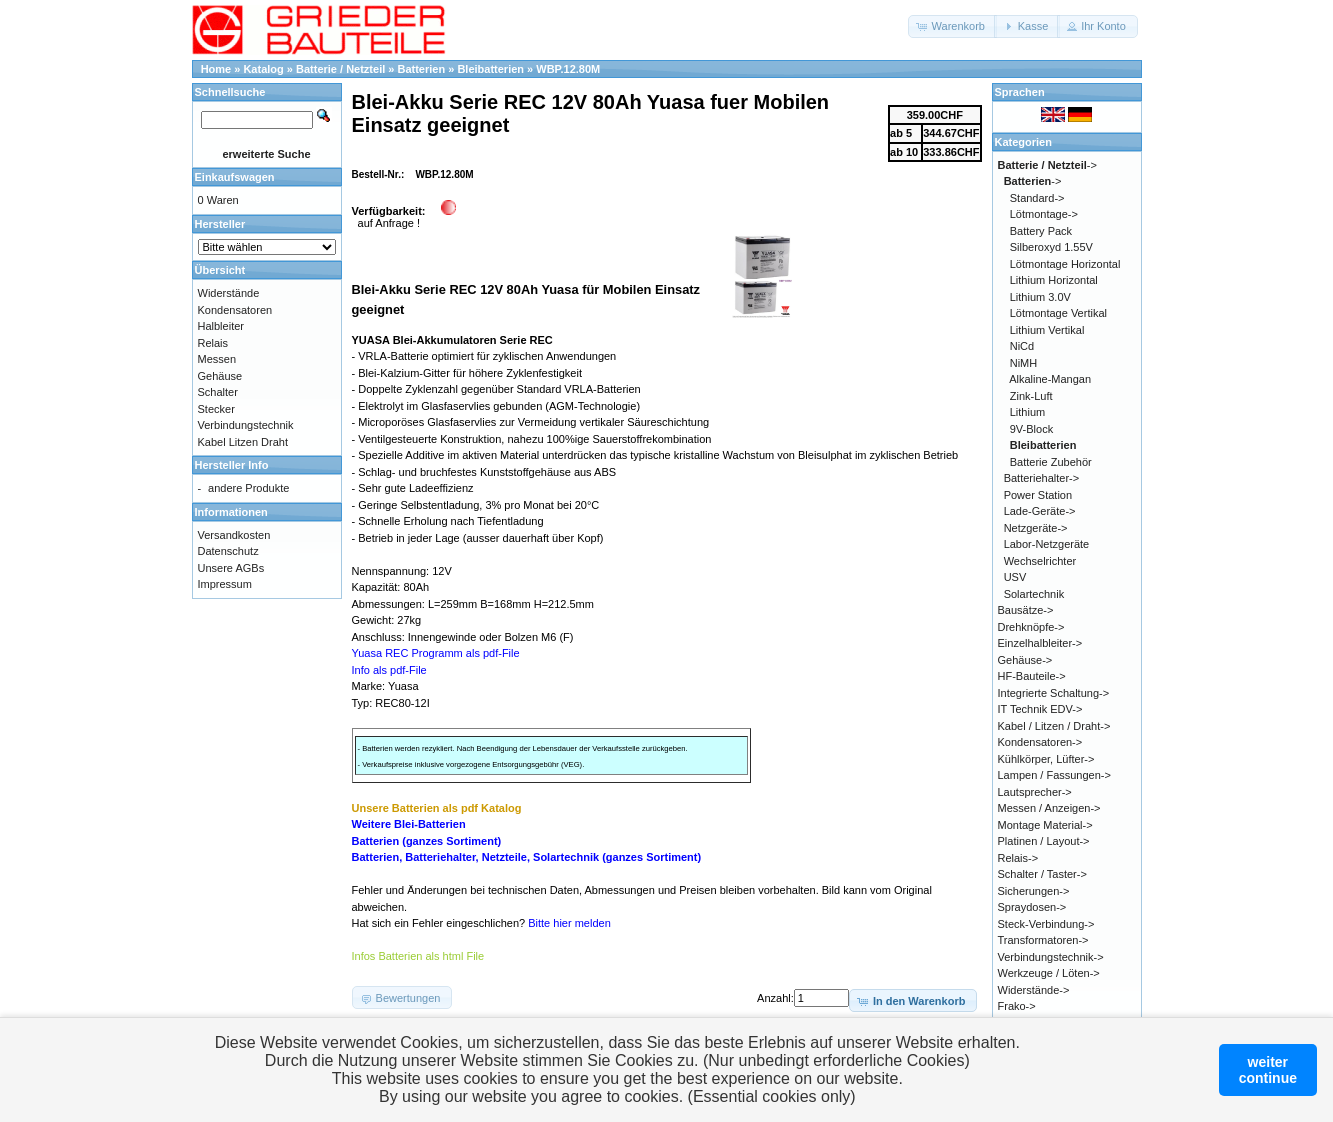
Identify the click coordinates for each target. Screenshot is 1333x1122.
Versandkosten (234, 535)
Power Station (1038, 495)
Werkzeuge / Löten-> (1049, 973)
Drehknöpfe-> (1031, 627)
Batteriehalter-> (1042, 478)
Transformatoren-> (1043, 940)
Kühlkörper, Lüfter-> (1046, 759)
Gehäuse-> (1025, 660)
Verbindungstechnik (246, 425)
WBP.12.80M (568, 69)
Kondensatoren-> (1040, 742)
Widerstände (229, 293)
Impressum (225, 584)
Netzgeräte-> (1036, 528)
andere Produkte (248, 488)
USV (1015, 577)
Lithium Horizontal (1054, 280)
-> (1047, 165)
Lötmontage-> (1044, 214)
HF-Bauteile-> (1032, 676)
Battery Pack (1041, 231)
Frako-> (1017, 1006)
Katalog (263, 69)
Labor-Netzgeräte (1047, 544)
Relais (213, 343)
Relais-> (1018, 858)
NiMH (1024, 363)
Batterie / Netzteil (340, 69)
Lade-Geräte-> (1040, 511)
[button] (952, 26)
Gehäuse (220, 376)
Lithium (1027, 412)
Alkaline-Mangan (1050, 379)
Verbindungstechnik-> (1051, 957)
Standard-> (1037, 198)
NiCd (1022, 346)
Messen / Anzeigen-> (1049, 808)
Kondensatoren (235, 310)
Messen (217, 359)
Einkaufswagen (235, 177)
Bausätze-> (1026, 610)
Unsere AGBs (231, 568)
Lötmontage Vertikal (1058, 313)
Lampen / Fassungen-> (1054, 775)
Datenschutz (228, 551)
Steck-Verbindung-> (1046, 924)
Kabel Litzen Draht (243, 442)
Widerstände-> (1034, 990)
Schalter (218, 392)
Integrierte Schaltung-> (1054, 693)
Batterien (421, 69)
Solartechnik (1034, 594)
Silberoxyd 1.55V (1051, 247)
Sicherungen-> (1034, 891)
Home (216, 69)
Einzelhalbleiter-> (1040, 643)
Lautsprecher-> (1035, 792)
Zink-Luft (1031, 396)
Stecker (216, 409)
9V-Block (1031, 429)
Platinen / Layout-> (1044, 841)
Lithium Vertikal (1047, 330)
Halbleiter (221, 326)
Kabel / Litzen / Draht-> (1054, 726)
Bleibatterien (490, 69)
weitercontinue (1268, 1070)
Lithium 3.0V (1040, 297)
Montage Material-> (1045, 825)
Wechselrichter (1040, 561)
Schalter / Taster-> (1042, 874)
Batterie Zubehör (1051, 462)
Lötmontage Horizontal (1065, 264)
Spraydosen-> (1032, 907)
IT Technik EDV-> (1040, 709)
